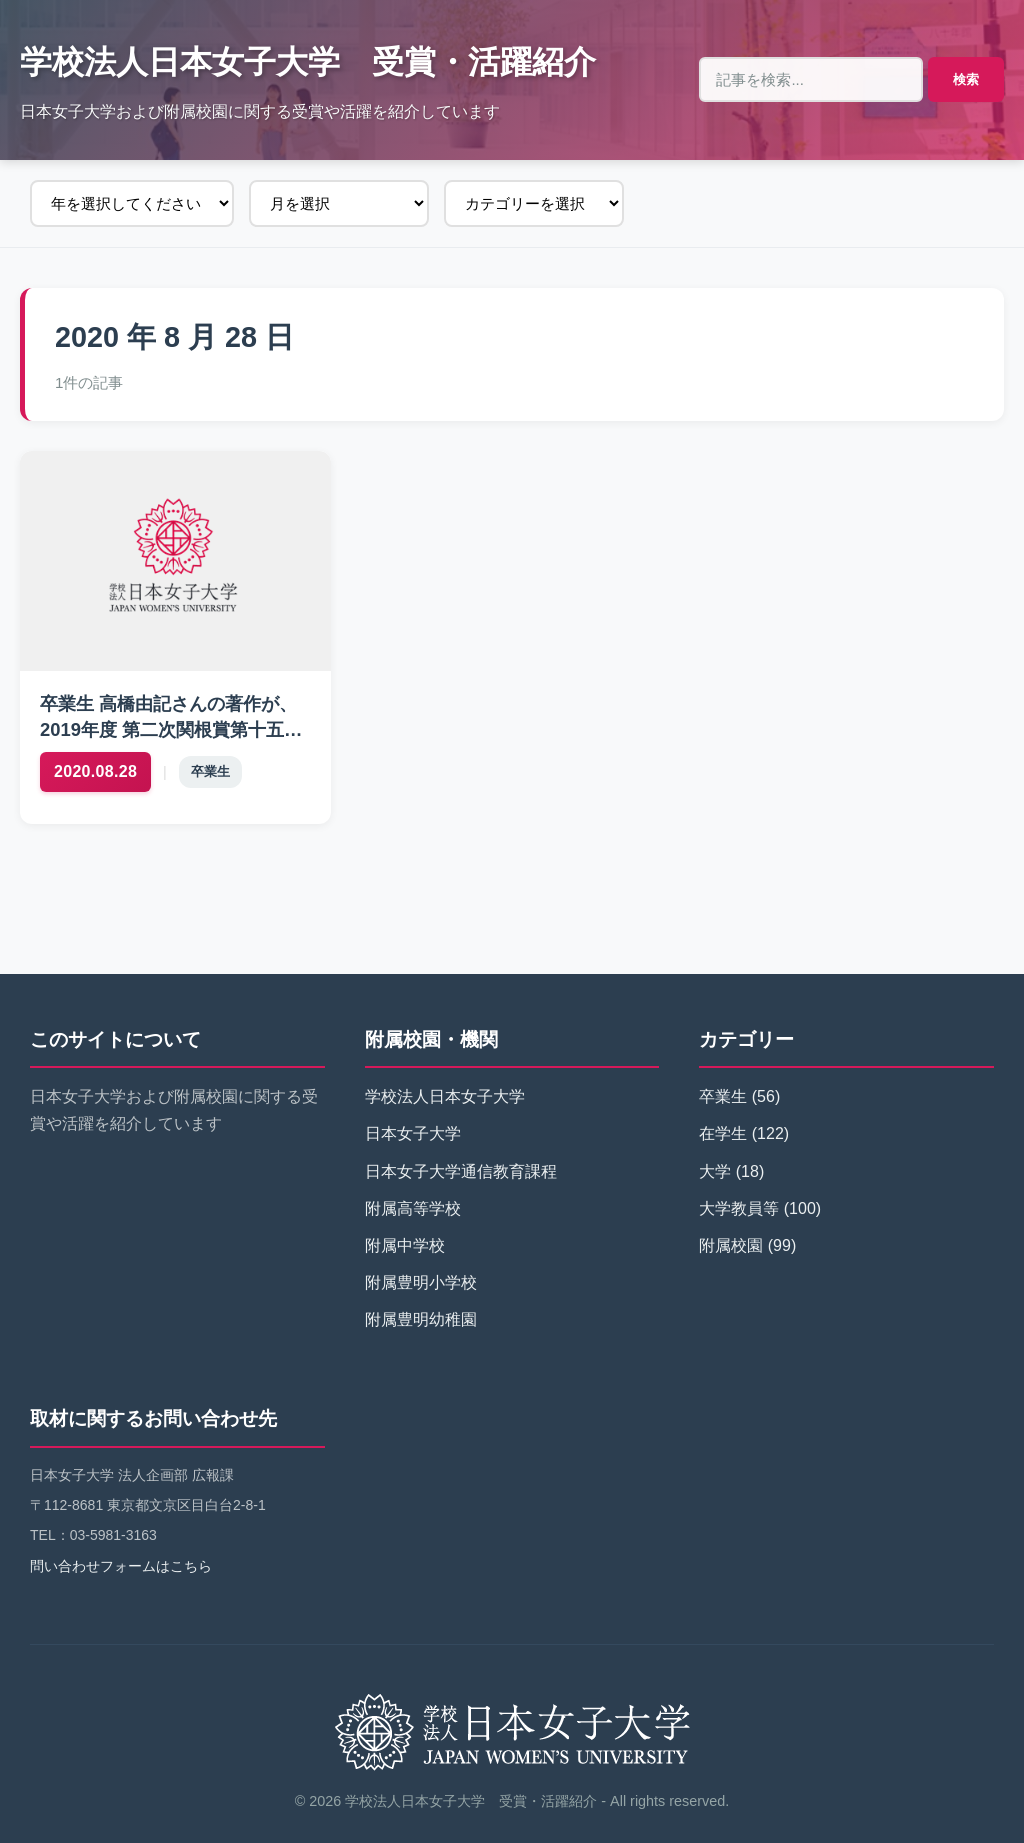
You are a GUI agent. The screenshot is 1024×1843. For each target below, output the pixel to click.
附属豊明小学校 (421, 1282)
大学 (715, 1171)
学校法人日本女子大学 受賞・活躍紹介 (308, 62)
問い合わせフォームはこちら (121, 1566)
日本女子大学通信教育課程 (461, 1171)
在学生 (723, 1133)
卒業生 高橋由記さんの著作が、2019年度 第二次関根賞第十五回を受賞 (171, 729)
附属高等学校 (413, 1208)
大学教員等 (739, 1208)
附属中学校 (405, 1245)
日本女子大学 (413, 1133)
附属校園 (731, 1245)
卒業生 (210, 771)
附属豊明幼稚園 (421, 1319)
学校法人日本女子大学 (445, 1096)
